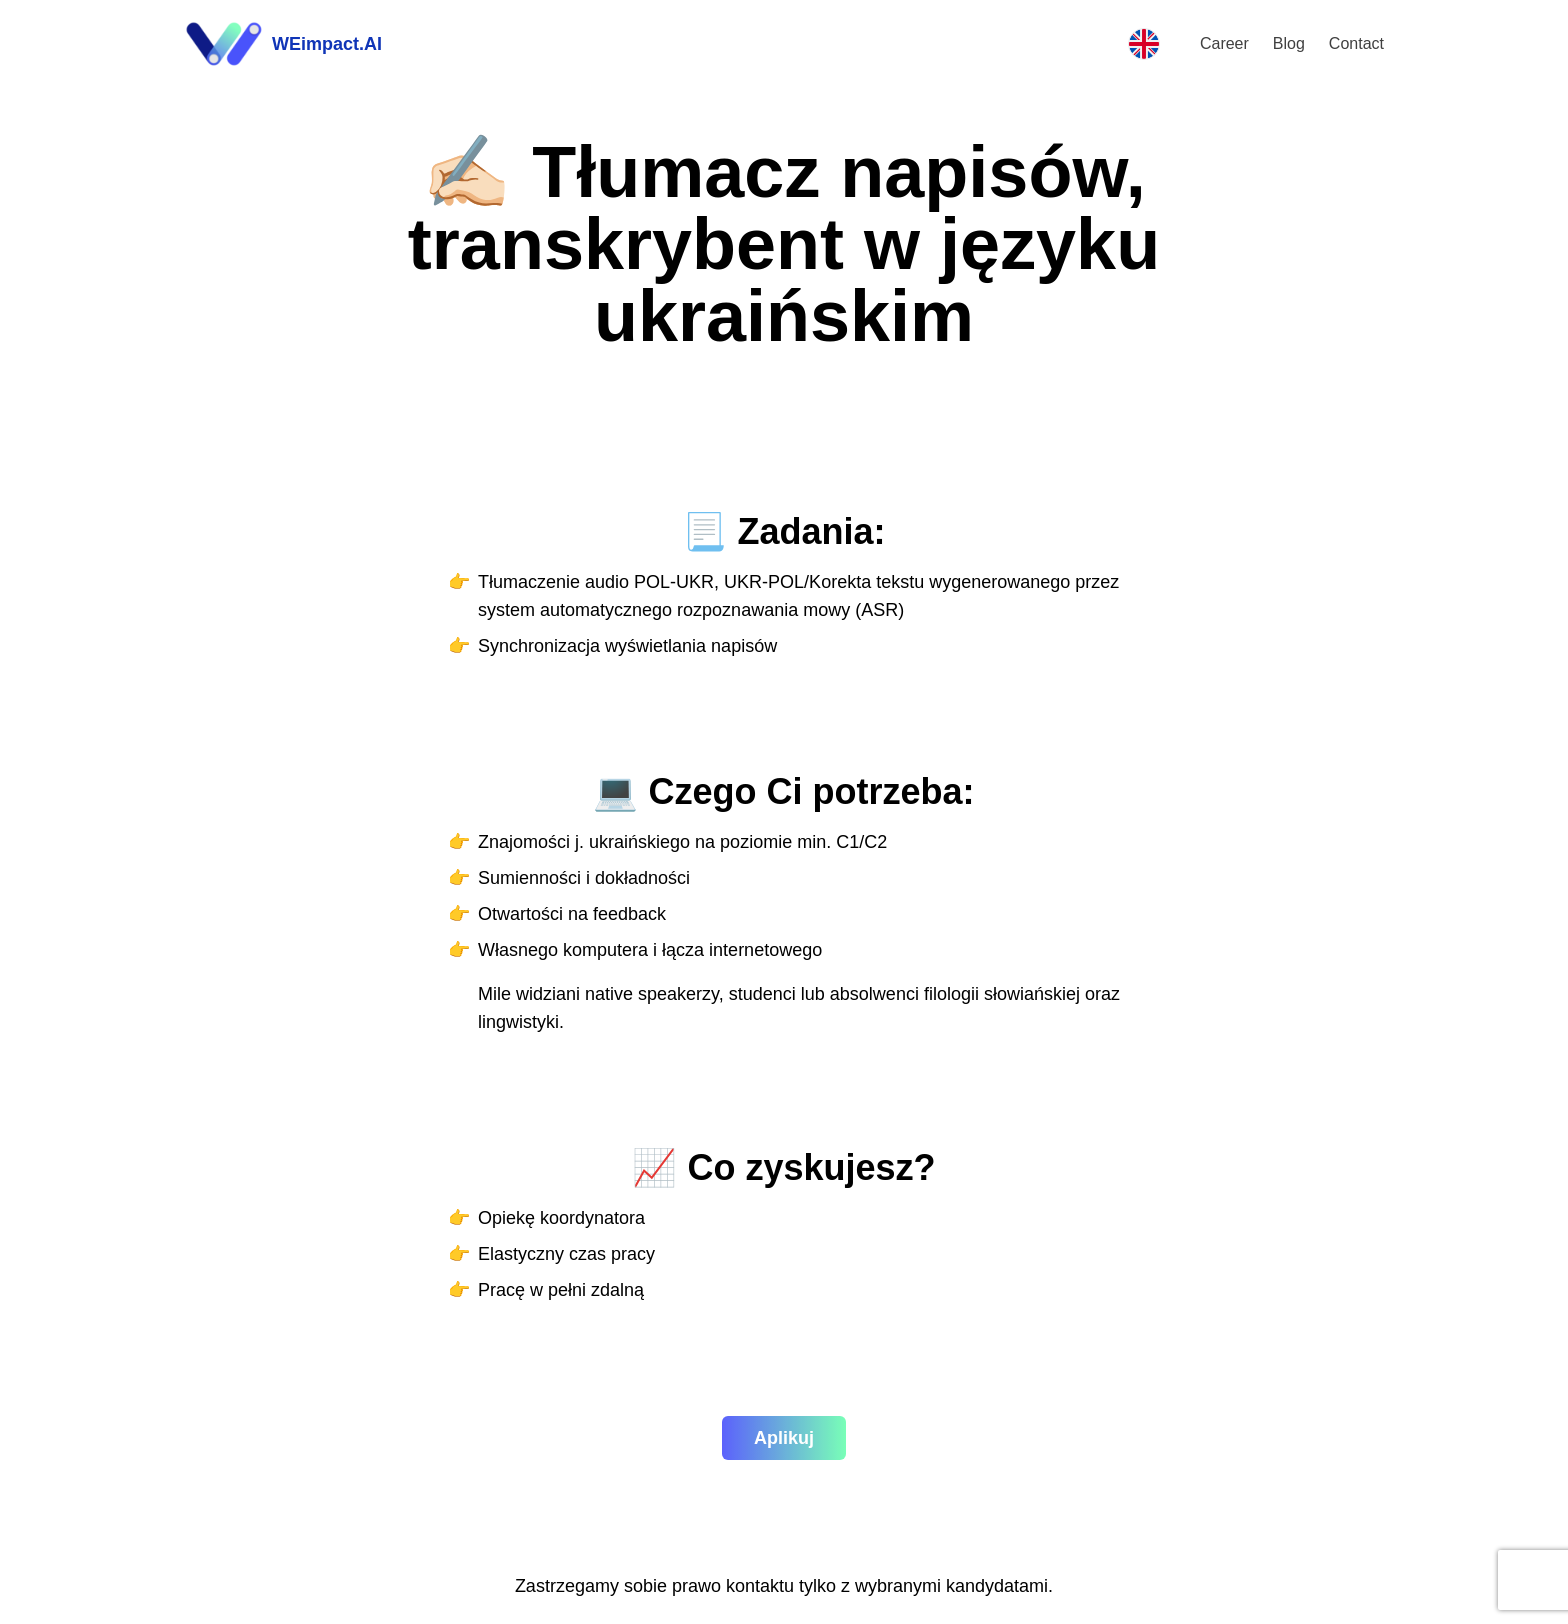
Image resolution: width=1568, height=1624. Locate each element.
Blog (1289, 43)
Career (1224, 43)
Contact (1356, 43)
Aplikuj (784, 1438)
